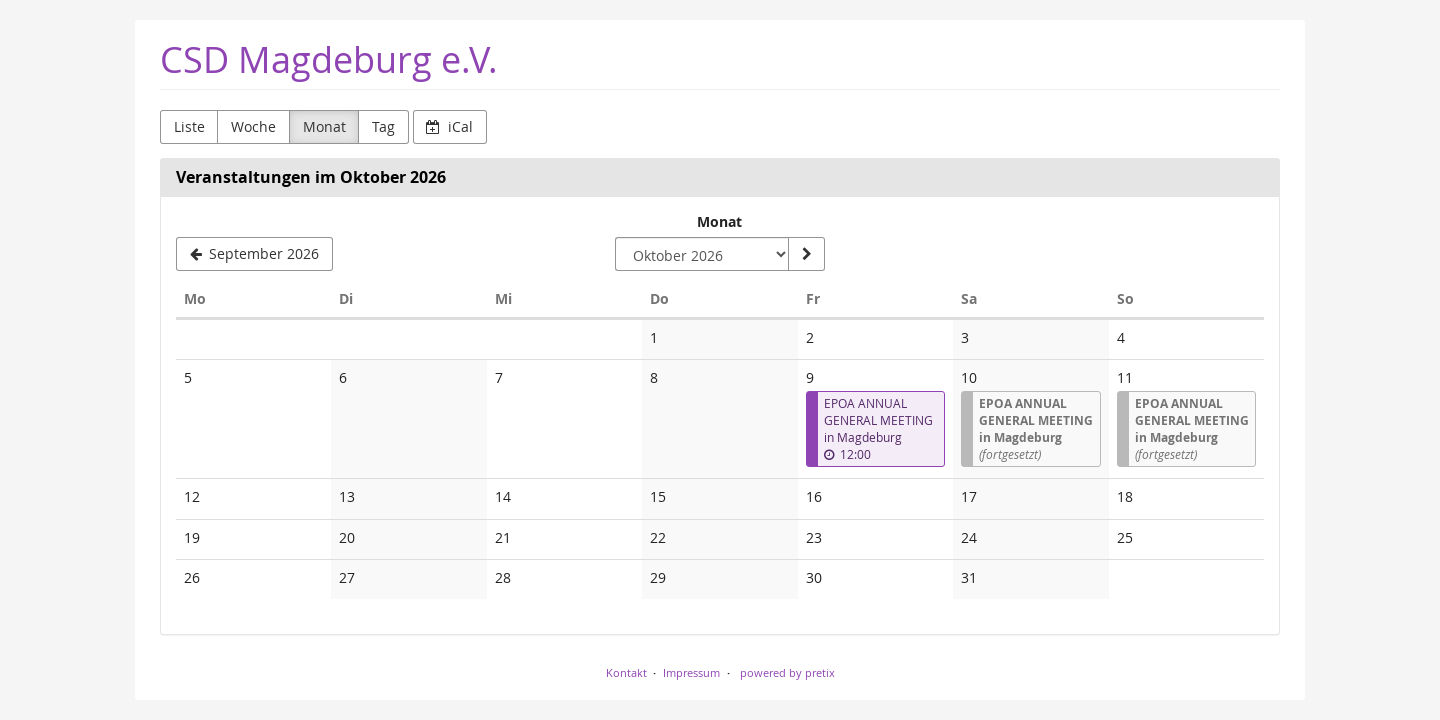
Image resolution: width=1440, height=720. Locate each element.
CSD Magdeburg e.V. (329, 59)
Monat (324, 126)
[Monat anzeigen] (806, 254)
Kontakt (626, 672)
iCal (449, 126)
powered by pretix (787, 672)
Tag (383, 126)
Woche (253, 126)
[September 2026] (254, 254)
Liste (189, 126)
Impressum (691, 672)
